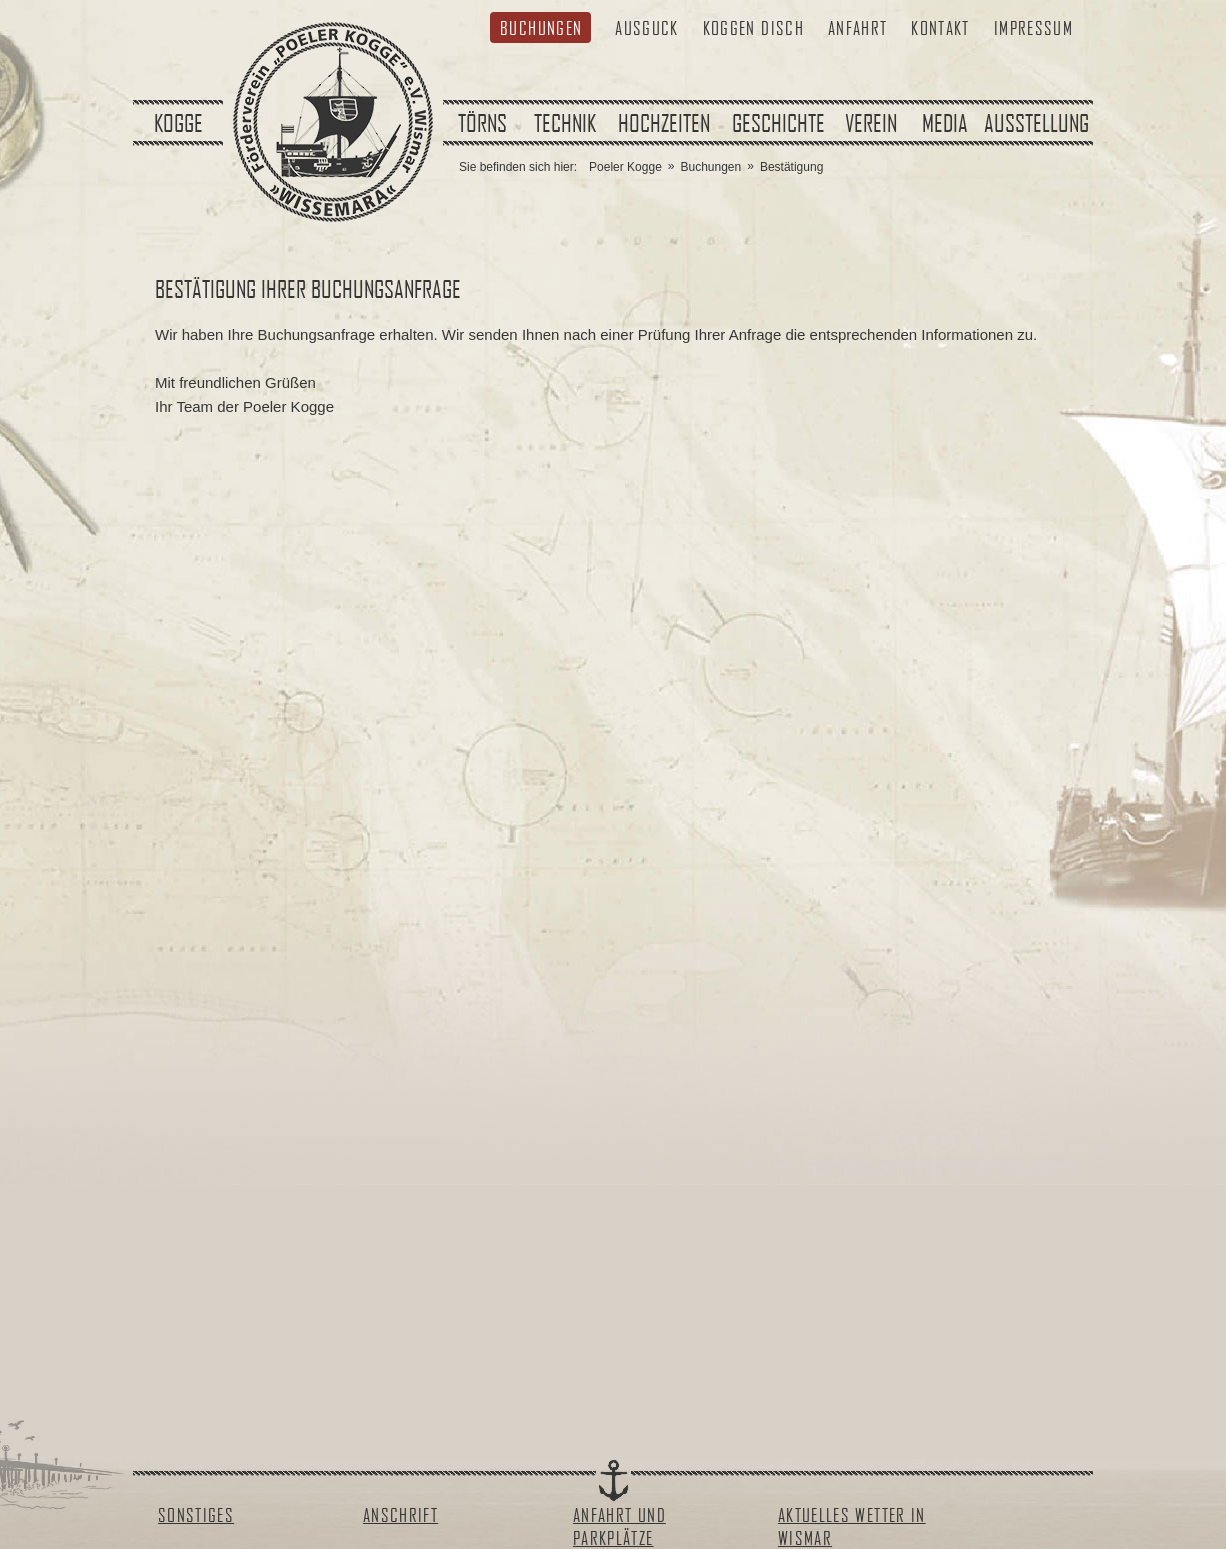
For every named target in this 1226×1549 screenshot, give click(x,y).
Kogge (178, 123)
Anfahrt (857, 27)
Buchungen (541, 27)
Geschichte (778, 123)
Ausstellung (1036, 123)
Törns (482, 123)
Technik (565, 123)
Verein (871, 123)
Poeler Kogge (625, 167)
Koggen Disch (753, 27)
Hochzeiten (664, 123)
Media (945, 123)
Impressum (1033, 27)
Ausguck (646, 27)
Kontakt (940, 27)
